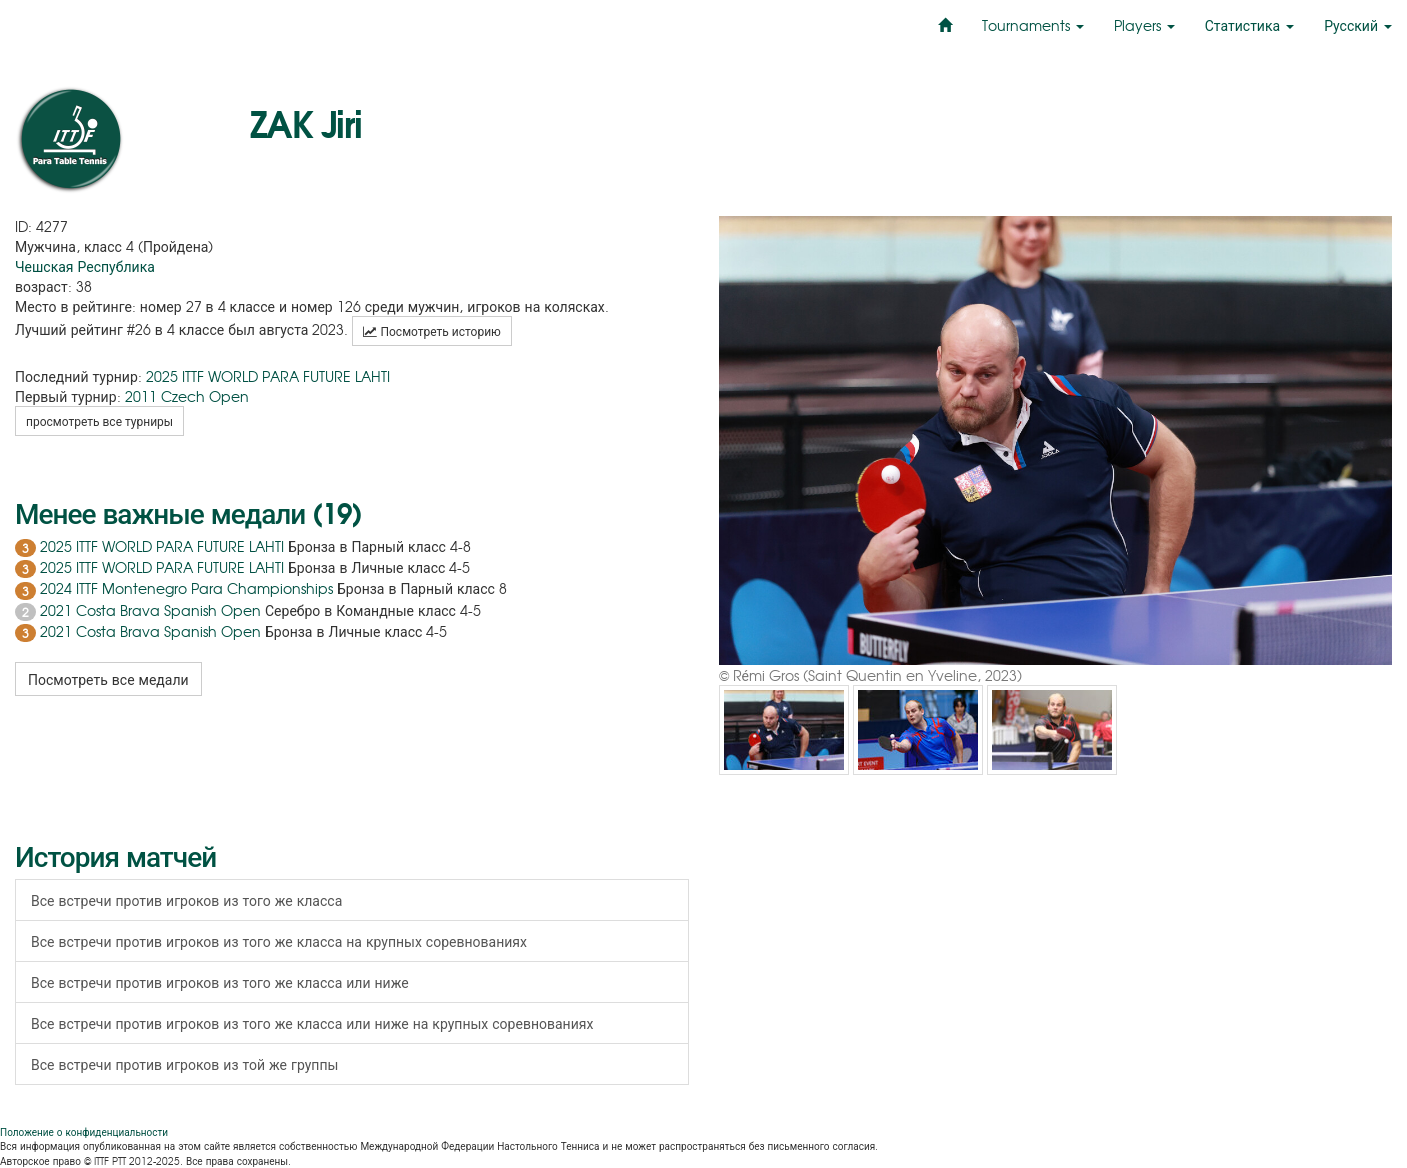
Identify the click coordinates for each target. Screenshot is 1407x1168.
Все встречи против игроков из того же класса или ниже (220, 982)
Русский (1358, 25)
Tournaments (1033, 25)
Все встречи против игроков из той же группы (184, 1064)
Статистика (1249, 25)
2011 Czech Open (187, 396)
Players (1144, 25)
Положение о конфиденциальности (84, 1131)
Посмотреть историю (431, 331)
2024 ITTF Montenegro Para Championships (186, 588)
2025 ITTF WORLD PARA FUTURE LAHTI (268, 376)
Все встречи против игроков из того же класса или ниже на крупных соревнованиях (312, 1023)
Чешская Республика (85, 266)
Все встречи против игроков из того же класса (186, 900)
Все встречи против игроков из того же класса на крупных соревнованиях (279, 941)
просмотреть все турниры (99, 421)
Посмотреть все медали (108, 679)
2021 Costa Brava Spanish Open (150, 610)
